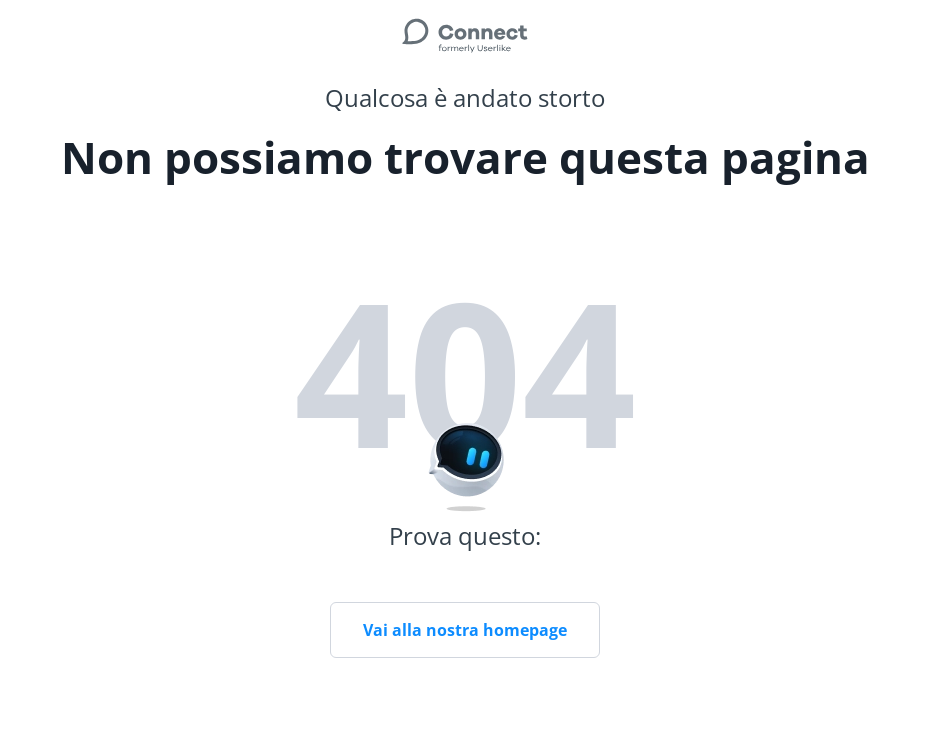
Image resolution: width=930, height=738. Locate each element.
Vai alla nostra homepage (465, 630)
